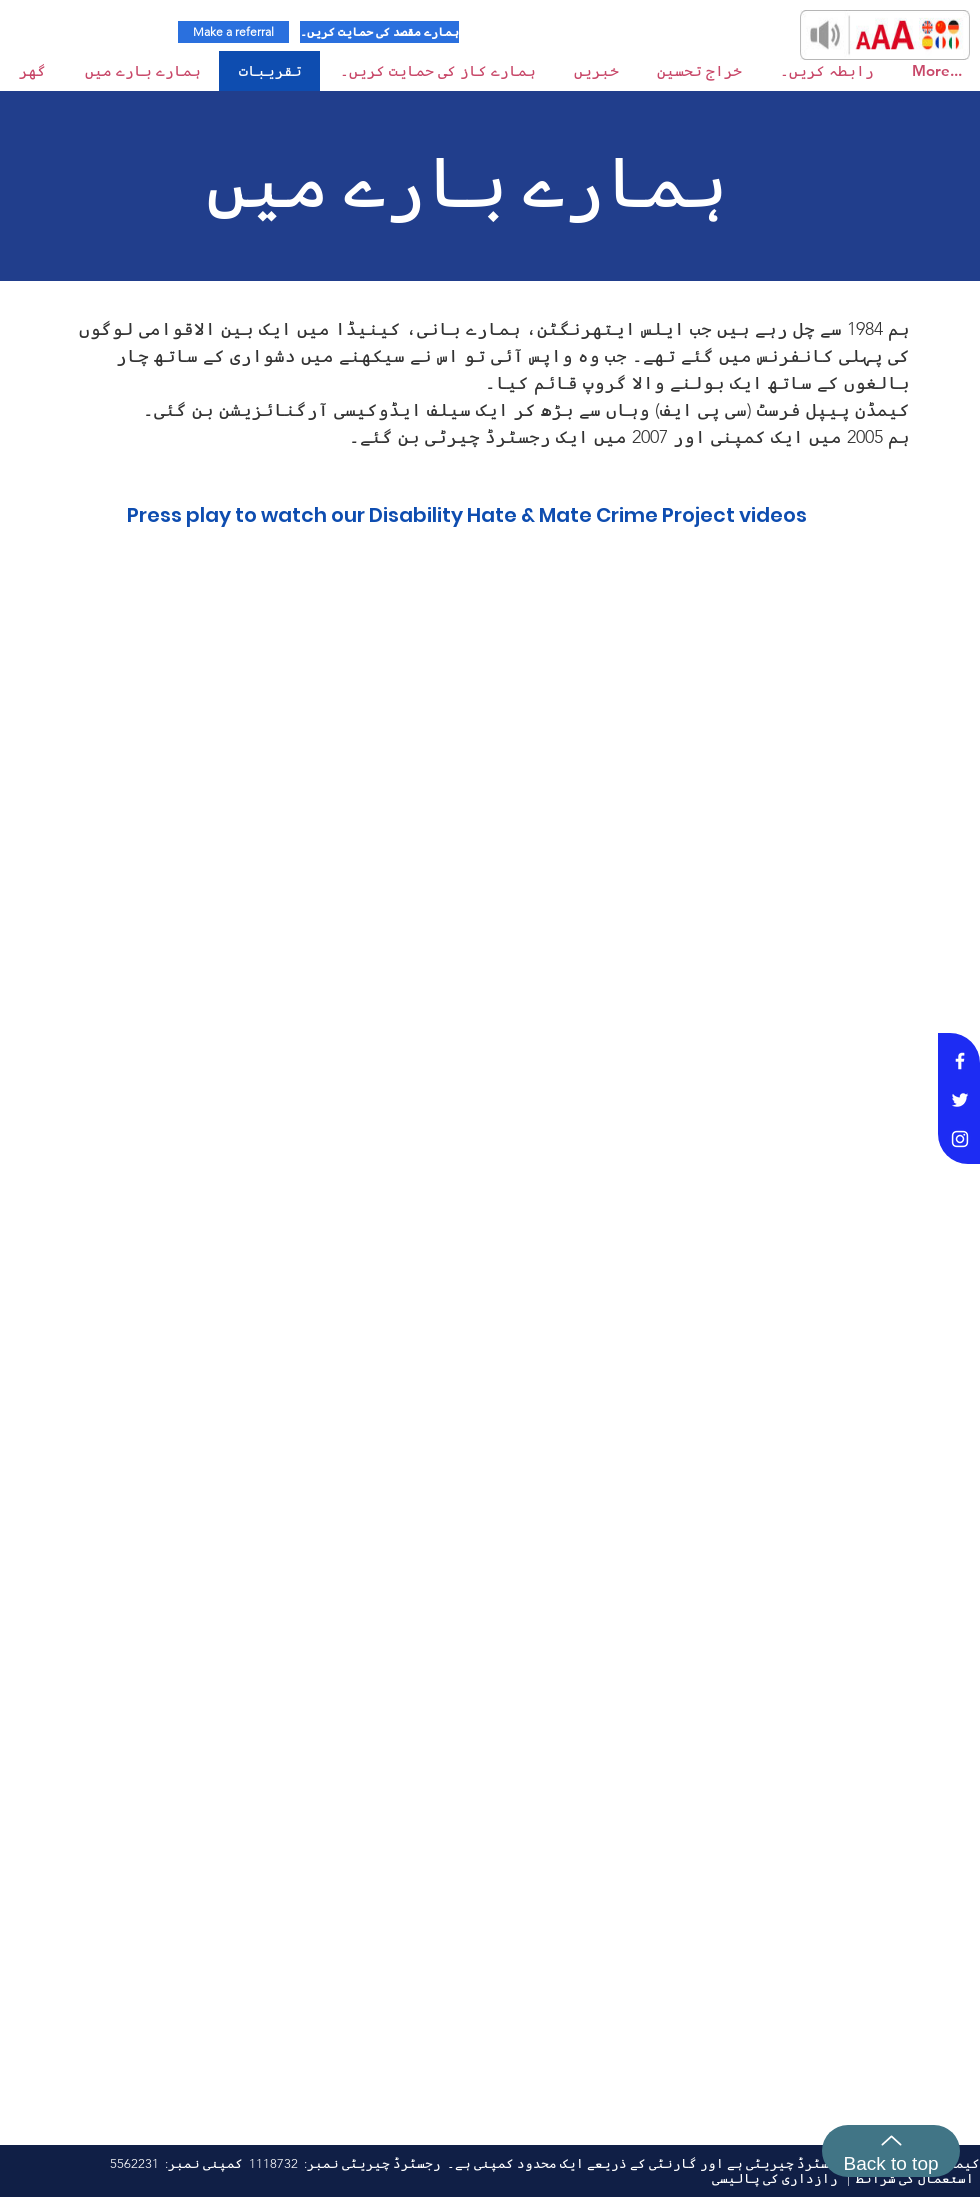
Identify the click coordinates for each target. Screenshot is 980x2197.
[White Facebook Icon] (960, 1061)
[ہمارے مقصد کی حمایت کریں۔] (379, 32)
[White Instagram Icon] (960, 1139)
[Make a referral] (233, 32)
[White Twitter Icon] (960, 1100)
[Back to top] (891, 2151)
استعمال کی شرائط (915, 2178)
